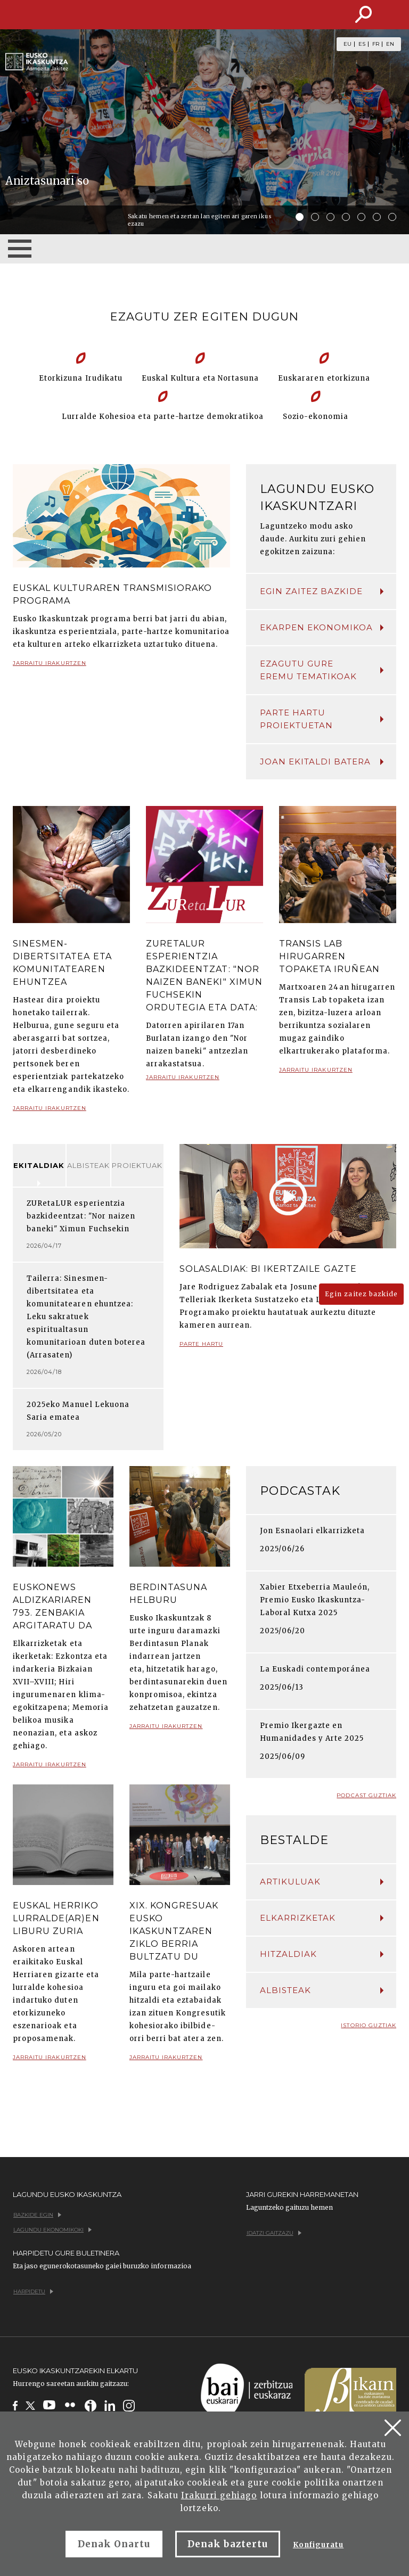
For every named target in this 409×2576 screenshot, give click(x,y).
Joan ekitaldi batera (322, 761)
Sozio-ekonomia (316, 416)
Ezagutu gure (322, 671)
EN (390, 44)
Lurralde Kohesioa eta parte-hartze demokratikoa (163, 416)
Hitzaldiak (322, 1954)
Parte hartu (201, 1348)
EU (347, 44)
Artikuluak (322, 1882)
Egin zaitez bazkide (322, 591)
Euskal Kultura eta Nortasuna (200, 378)
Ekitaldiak (38, 1165)
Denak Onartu (114, 2544)
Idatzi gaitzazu (274, 2232)
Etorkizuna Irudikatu (80, 378)
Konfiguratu (318, 2544)
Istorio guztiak (368, 2025)
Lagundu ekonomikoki (52, 2229)
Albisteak (88, 1165)
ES (361, 44)
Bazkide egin (37, 2214)
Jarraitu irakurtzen (49, 667)
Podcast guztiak (366, 1795)
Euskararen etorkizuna (324, 378)
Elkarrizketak (322, 1918)
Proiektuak (137, 1165)
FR (375, 44)
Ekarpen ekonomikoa (322, 627)
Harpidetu (33, 2291)
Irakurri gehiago (219, 2495)
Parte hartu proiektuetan (322, 718)
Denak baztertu (227, 2544)
